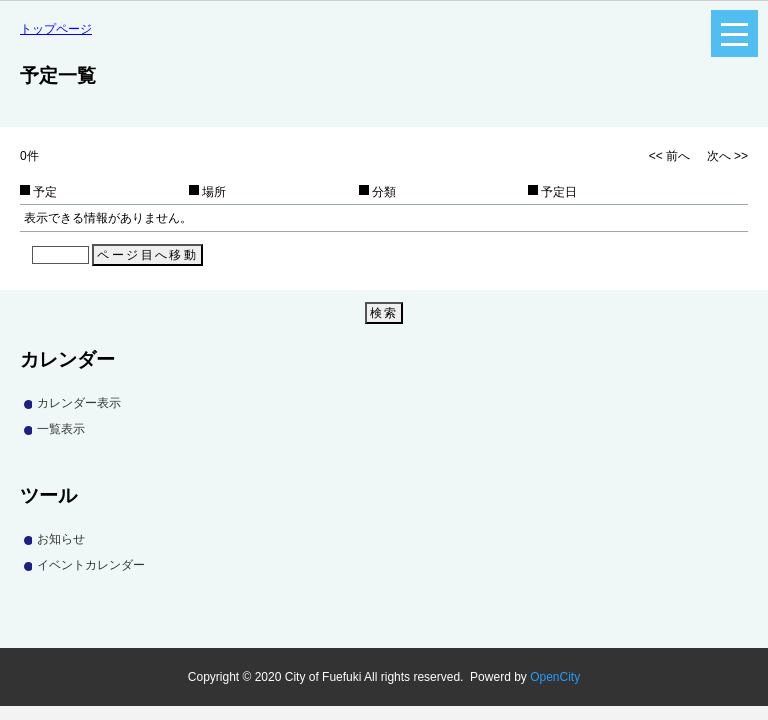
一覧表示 (61, 429)
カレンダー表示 (79, 403)
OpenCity (555, 677)
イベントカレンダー (91, 565)
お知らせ (61, 539)
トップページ (56, 29)
